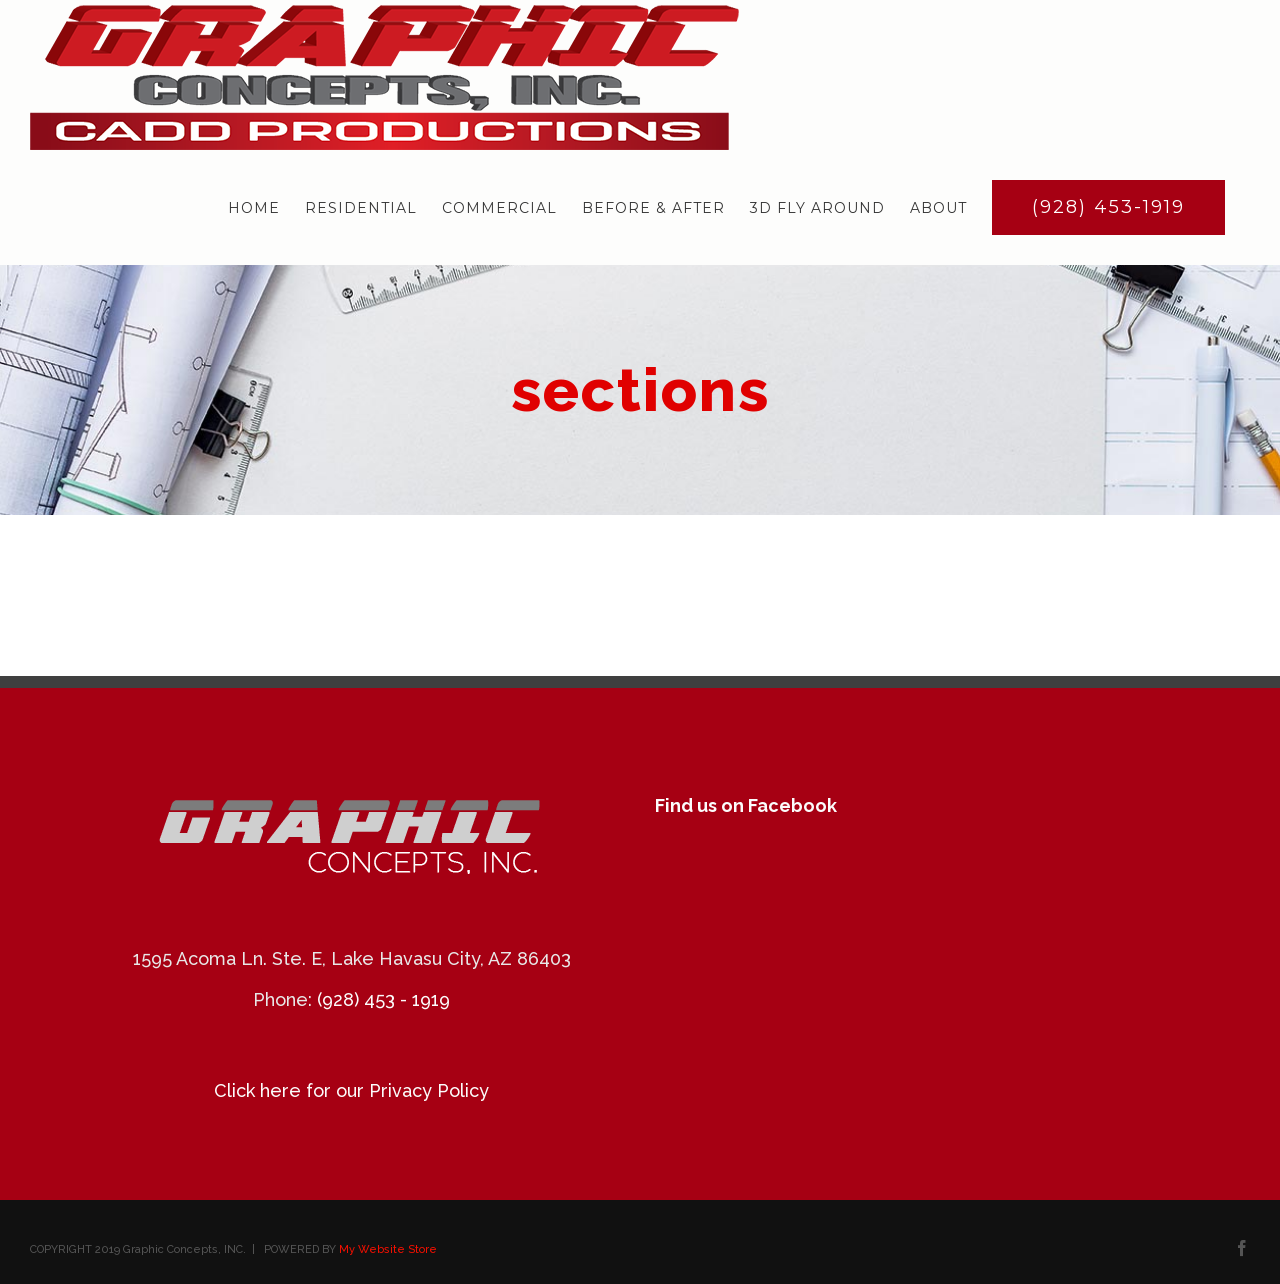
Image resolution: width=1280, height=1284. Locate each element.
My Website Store (388, 1249)
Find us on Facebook (746, 805)
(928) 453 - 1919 (383, 999)
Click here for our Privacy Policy (351, 1090)
